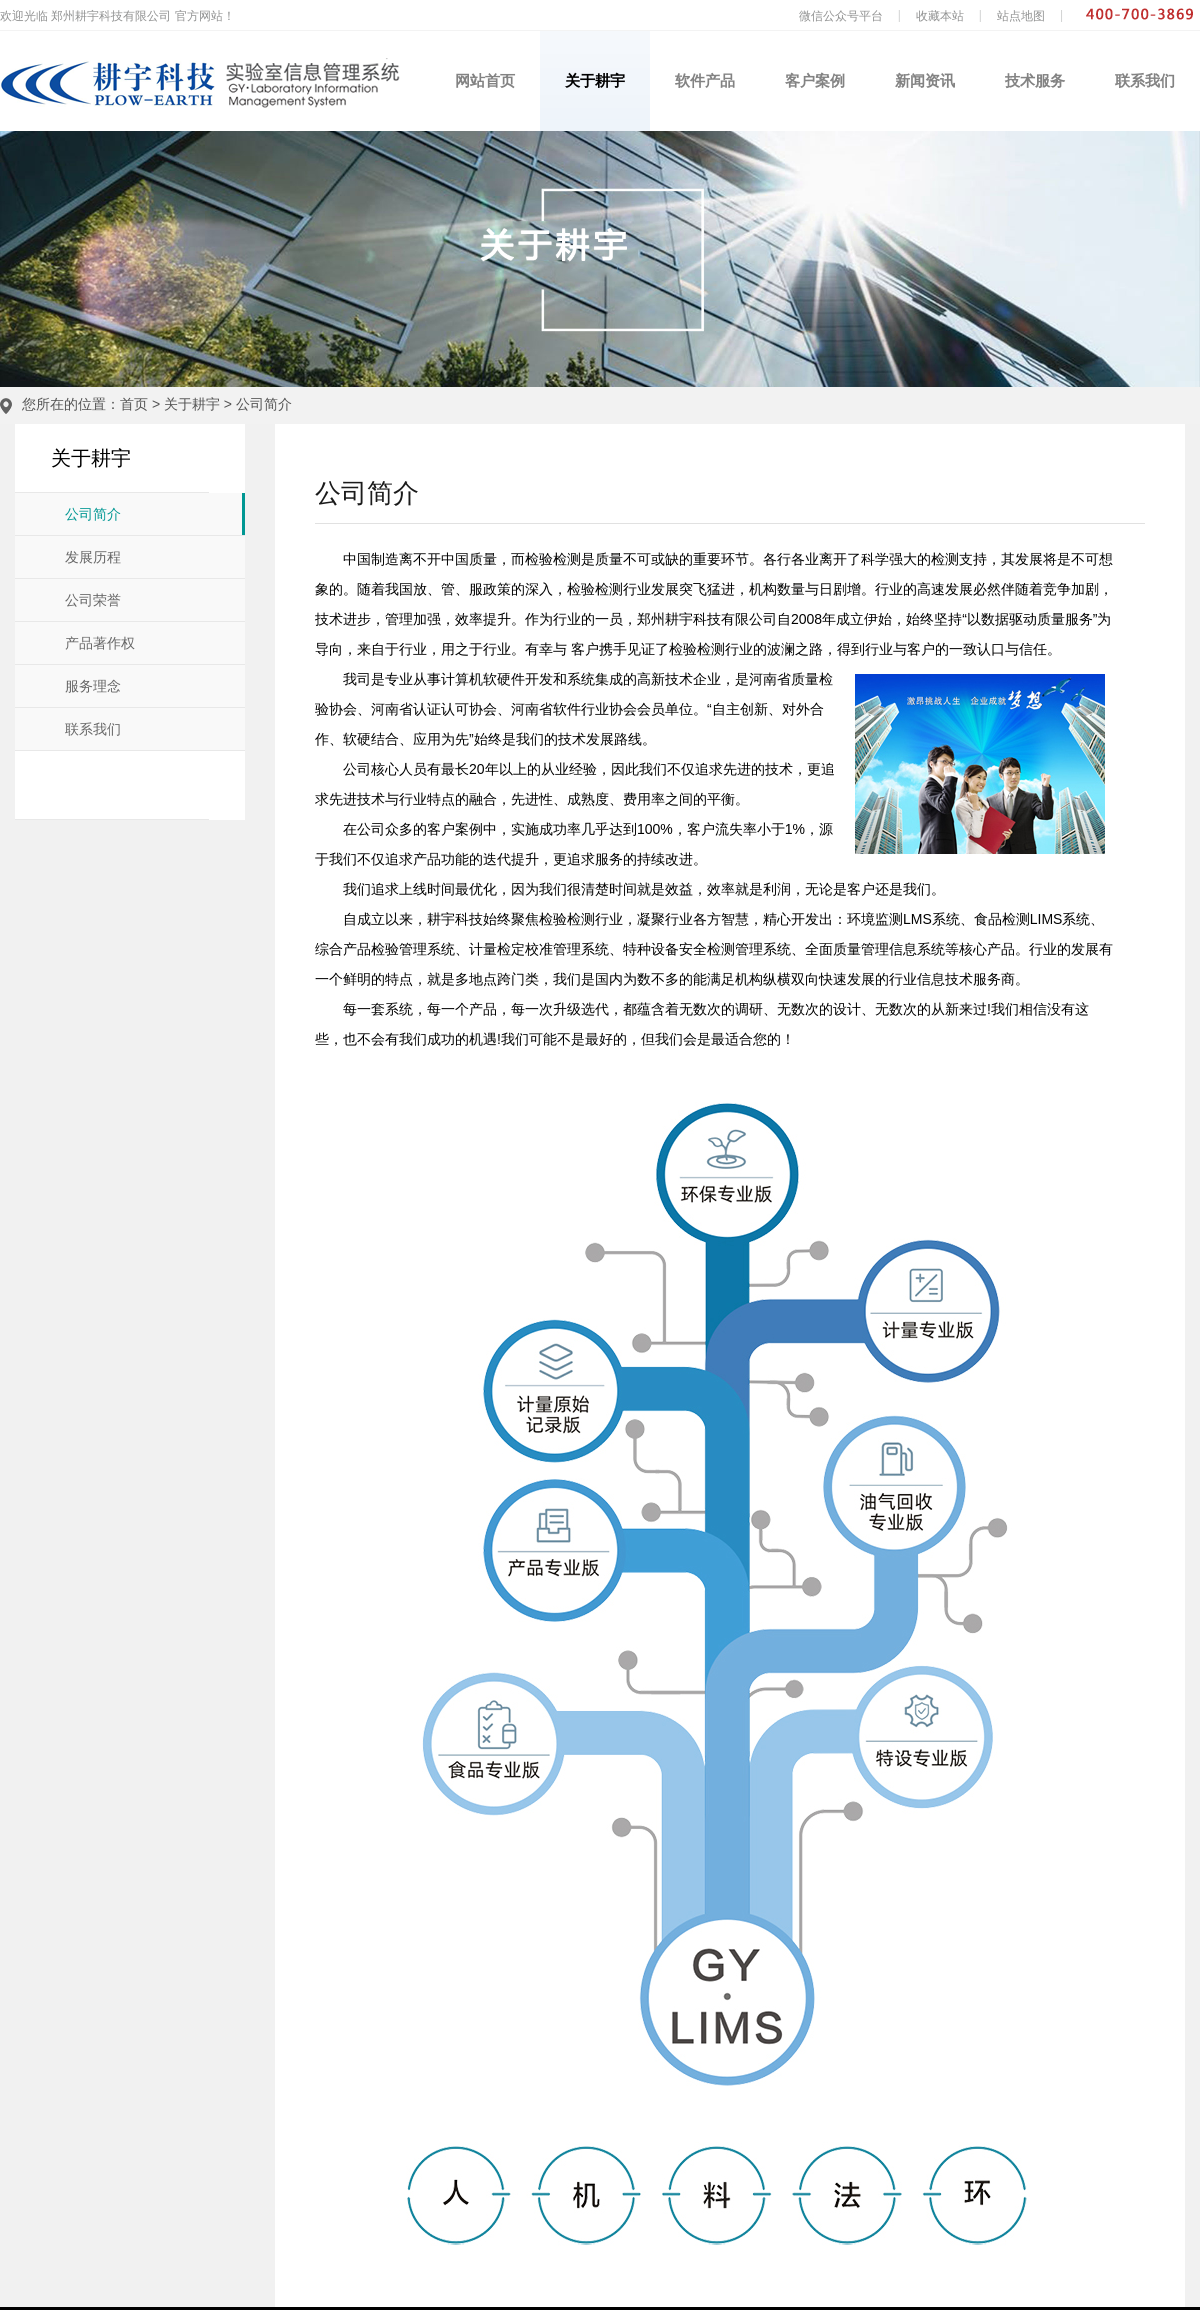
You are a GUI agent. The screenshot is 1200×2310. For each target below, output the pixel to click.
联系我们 (1145, 80)
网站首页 (485, 80)
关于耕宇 (595, 80)
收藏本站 (940, 16)
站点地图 (1021, 16)
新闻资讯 (925, 80)
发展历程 (93, 557)
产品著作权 (100, 643)
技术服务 (1035, 80)
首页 (134, 404)
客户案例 (815, 80)
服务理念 (93, 686)
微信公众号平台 (841, 16)
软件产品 (705, 80)
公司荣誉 (93, 600)
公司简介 (264, 404)
